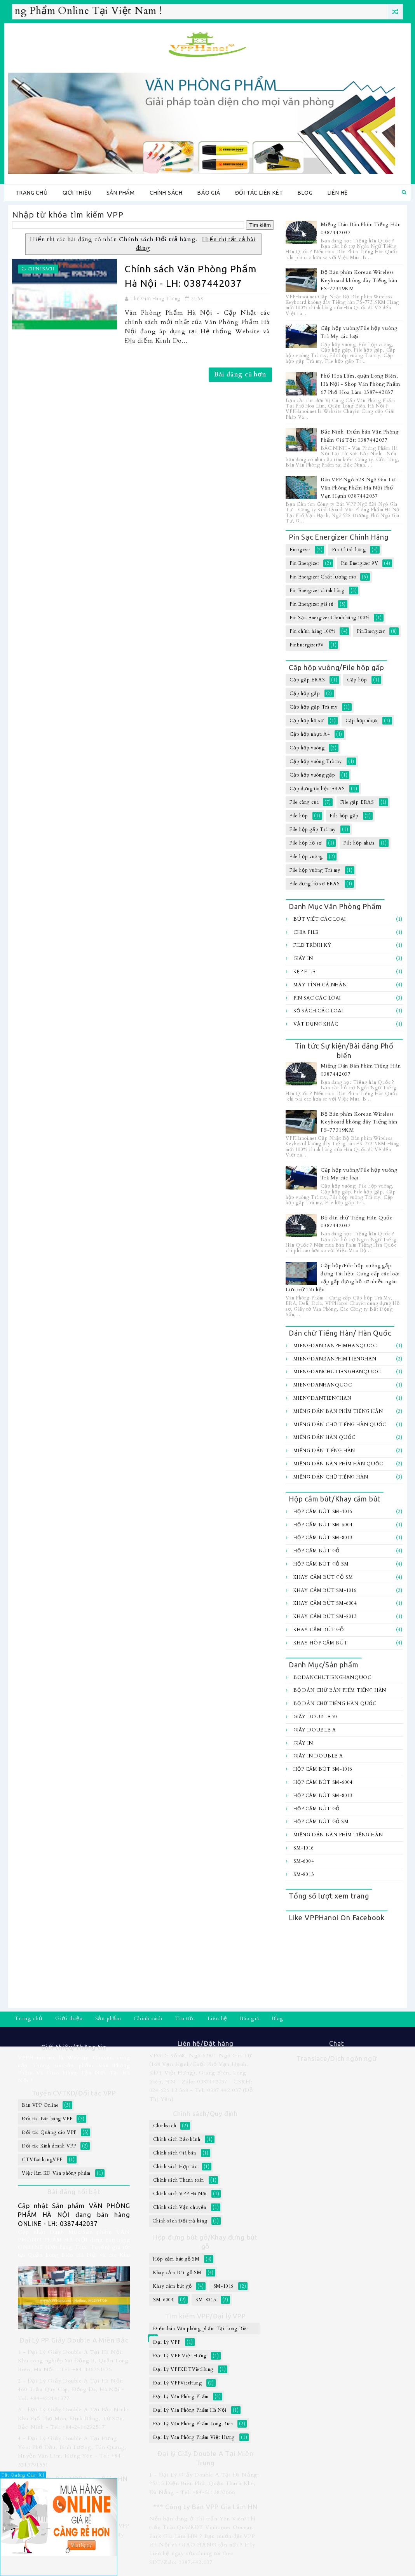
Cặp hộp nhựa (361, 721)
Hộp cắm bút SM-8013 (322, 1537)
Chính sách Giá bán (174, 2153)
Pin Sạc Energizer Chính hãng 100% (329, 618)
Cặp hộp (357, 680)
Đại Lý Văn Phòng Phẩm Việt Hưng (194, 2437)
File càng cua (304, 802)
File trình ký (312, 945)
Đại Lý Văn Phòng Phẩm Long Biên (193, 2424)
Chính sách (166, 193)
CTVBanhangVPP (42, 2159)
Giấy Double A (314, 1730)
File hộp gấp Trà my (312, 829)
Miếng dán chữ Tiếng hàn (330, 1477)
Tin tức (185, 2018)
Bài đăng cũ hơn (240, 374)
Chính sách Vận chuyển (179, 2207)
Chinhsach (41, 269)
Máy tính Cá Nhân (320, 985)
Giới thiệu (77, 193)
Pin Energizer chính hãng (317, 590)
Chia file (306, 932)
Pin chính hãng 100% (312, 631)
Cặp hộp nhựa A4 (309, 734)
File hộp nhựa (359, 843)
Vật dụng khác (315, 1024)
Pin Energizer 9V (359, 563)
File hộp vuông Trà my (314, 870)
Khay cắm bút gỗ (318, 1630)
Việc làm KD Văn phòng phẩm (56, 2173)
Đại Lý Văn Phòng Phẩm (181, 2396)
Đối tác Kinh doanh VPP (49, 2146)
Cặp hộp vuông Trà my (315, 761)
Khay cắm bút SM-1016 (325, 1590)
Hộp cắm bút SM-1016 (322, 1511)
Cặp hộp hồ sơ (306, 721)
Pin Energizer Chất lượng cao (322, 577)
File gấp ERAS (357, 802)
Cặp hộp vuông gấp (312, 775)
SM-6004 (303, 1861)
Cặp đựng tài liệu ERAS (317, 789)
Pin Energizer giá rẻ (311, 604)
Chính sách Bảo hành (176, 2139)
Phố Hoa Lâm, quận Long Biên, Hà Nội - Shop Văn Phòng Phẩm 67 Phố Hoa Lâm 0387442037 (360, 384)
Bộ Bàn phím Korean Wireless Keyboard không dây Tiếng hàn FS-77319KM (359, 280)
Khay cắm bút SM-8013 (325, 1616)
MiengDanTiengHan (322, 1398)
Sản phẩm (120, 193)
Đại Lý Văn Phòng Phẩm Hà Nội (189, 2410)
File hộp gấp (344, 816)
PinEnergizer (371, 631)
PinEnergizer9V (306, 645)
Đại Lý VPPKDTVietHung (183, 2369)
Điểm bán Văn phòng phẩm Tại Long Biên (201, 2328)
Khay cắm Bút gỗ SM (323, 1577)
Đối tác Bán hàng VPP (47, 2119)
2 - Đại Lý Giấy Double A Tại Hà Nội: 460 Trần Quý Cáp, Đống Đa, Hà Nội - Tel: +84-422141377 (71, 2389)
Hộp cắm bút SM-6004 (322, 1525)
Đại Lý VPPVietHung (177, 2383)
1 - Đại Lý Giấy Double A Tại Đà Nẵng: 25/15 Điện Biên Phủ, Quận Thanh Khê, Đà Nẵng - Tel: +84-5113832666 (204, 2483)
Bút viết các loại (319, 919)
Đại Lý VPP (166, 2342)
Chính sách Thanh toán (178, 2180)
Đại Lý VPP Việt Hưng (179, 2356)
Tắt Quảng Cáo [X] (23, 2475)
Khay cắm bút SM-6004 (325, 1603)
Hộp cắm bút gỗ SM (321, 1564)
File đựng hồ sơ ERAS (314, 884)
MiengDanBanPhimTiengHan (334, 1359)
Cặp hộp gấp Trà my (313, 707)
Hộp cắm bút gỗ (316, 1551)
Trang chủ (31, 193)
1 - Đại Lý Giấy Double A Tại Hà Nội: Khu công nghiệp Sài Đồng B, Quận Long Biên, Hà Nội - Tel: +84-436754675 (73, 2360)
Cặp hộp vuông (306, 748)
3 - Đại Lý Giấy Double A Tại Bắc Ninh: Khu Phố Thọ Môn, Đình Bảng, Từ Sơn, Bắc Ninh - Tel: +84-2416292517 (73, 2418)
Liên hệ (338, 193)
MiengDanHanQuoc (322, 1385)
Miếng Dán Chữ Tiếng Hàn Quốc (339, 1424)
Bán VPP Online (40, 2105)
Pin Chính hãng (349, 550)
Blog (305, 193)
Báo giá (208, 193)
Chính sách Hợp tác (175, 2166)
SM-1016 (303, 1848)
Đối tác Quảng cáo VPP (49, 2132)
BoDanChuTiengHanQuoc (332, 1677)
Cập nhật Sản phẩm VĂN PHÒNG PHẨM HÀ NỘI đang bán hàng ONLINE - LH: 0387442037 (74, 2214)
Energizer (299, 550)
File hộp (298, 816)
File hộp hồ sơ (305, 843)
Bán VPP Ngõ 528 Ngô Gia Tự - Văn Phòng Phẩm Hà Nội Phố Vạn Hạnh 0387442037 (360, 488)
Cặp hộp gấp (304, 693)
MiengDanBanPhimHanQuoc (335, 1346)
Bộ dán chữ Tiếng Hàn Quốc (335, 1703)
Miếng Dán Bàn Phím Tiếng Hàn (338, 1411)
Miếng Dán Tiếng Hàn (324, 1450)
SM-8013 (303, 1874)
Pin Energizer (304, 563)
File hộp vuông (306, 856)
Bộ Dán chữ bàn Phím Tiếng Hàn (339, 1690)
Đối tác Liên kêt (259, 193)
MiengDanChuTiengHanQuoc (336, 1372)
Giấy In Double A (318, 1756)
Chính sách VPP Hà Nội (180, 2194)
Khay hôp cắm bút (320, 1643)
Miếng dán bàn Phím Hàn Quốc (338, 1464)
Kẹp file (304, 971)
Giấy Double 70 (315, 1717)
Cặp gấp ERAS (307, 680)
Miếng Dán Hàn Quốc (324, 1437)
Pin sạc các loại (317, 998)
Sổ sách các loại (318, 1011)
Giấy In (303, 958)
